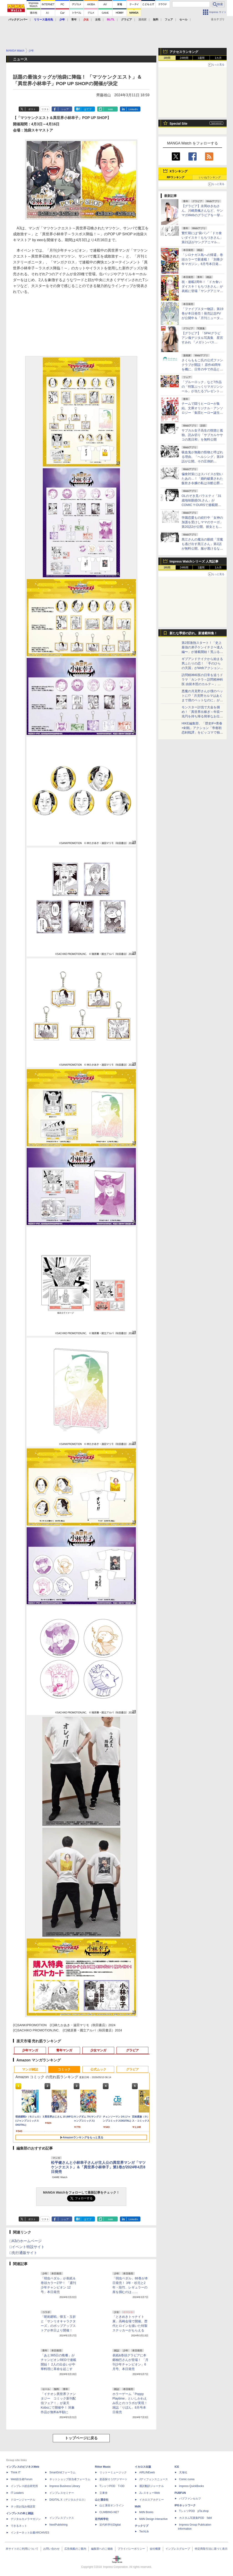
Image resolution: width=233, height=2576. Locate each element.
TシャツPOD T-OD (111, 2486)
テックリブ (141, 2525)
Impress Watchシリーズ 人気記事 (194, 561)
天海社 (183, 2472)
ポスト (32, 109)
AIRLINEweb (147, 2472)
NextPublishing (58, 2524)
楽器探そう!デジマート (113, 2479)
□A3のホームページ (26, 2241)
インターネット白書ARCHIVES (30, 2532)
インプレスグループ (177, 2548)
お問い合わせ (51, 2548)
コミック (64, 2069)
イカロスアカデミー (151, 2499)
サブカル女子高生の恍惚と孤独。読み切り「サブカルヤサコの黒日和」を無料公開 (202, 435)
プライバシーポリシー (131, 2548)
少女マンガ (98, 2050)
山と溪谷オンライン (111, 2505)
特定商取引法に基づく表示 (211, 2548)
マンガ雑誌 (30, 2069)
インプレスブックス (61, 2517)
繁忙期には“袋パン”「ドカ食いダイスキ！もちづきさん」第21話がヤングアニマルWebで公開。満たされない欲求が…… (202, 242)
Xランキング (178, 171)
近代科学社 (102, 2519)
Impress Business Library (64, 2486)
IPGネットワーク (185, 2505)
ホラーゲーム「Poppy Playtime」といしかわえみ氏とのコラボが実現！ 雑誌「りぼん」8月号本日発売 (129, 2403)
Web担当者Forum (21, 2479)
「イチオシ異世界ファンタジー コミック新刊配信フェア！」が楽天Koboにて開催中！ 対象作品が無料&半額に (58, 2403)
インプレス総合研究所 (24, 2486)
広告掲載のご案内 (75, 2548)
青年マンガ (64, 2050)
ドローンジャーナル (23, 2499)
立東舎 (103, 2492)
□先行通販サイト (23, 2253)
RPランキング (175, 177)
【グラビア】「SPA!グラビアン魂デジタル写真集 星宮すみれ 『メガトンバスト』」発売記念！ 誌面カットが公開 (202, 342)
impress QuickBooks (191, 2486)
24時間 (184, 58)
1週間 (201, 58)
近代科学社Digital (110, 2524)
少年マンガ (30, 2050)
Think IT (15, 2472)
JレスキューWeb (149, 2492)
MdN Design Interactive (153, 2519)
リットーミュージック (113, 2472)
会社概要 (155, 2548)
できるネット (19, 2525)
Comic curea (186, 2479)
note (110, 109)
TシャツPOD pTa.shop (194, 2511)
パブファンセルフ (190, 2498)
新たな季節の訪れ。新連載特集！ (193, 633)
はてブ (87, 109)
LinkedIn (133, 109)
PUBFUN (180, 2492)
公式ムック (98, 2069)
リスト (45, 109)
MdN (138, 2506)
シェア (65, 109)
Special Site (178, 123)
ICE (177, 2466)
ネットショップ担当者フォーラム (69, 2479)
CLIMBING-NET (109, 2512)
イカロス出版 (143, 2466)
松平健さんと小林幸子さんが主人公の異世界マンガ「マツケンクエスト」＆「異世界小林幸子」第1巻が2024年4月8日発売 (98, 2167)
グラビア (132, 2050)
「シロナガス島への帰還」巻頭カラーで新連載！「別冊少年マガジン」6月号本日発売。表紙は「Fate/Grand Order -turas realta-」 (202, 264)
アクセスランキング (184, 52)
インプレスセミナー (61, 2492)
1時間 (167, 58)
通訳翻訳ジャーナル (151, 2486)
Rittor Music (103, 2466)
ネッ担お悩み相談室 (23, 2506)
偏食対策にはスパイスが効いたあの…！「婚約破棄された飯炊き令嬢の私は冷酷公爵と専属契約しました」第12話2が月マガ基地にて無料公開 (202, 483)
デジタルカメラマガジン (26, 2519)
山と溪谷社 (102, 2499)
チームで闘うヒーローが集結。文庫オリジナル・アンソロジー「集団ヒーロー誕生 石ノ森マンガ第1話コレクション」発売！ (202, 413)
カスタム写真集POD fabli (195, 2517)
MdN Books (146, 2512)
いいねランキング (210, 177)
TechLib (144, 2531)
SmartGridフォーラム (62, 2472)
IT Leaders (17, 2492)
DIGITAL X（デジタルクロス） (68, 2499)
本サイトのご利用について (22, 2548)
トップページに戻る (81, 2438)
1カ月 (218, 58)
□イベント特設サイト (27, 2247)
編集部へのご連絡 (102, 2548)
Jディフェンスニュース (153, 2479)
